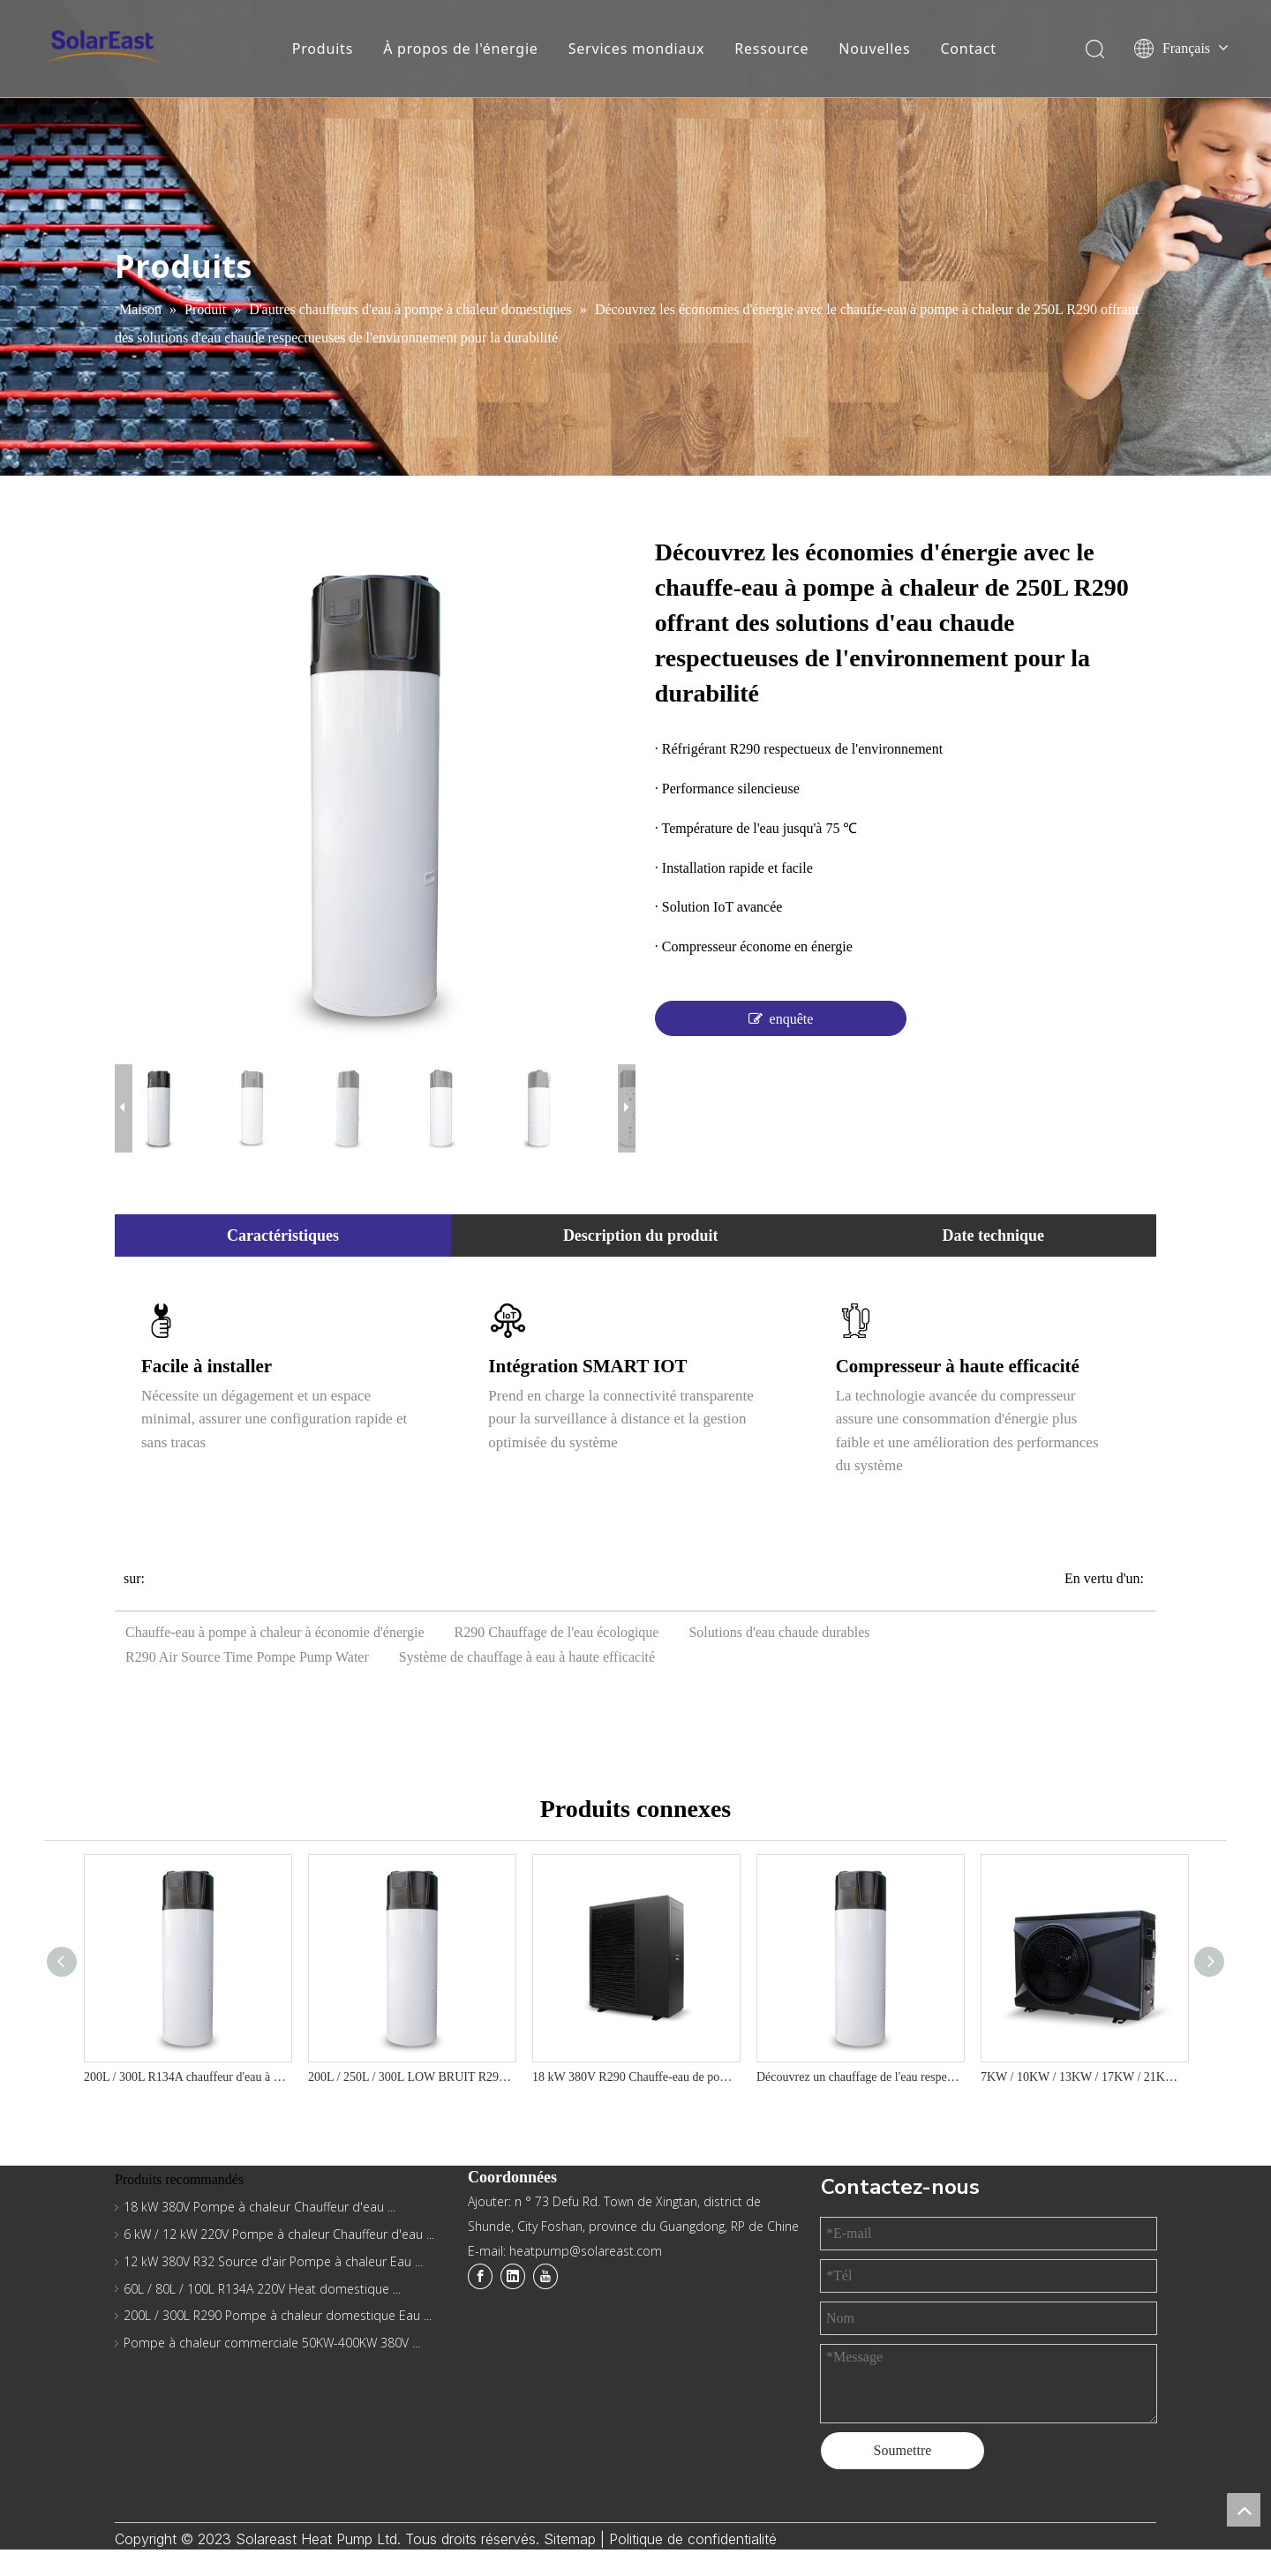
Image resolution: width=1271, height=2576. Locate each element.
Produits (322, 48)
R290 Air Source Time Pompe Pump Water (247, 1656)
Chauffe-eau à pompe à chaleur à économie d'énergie (275, 1632)
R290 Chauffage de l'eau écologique (557, 1632)
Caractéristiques (283, 1235)
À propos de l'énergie (460, 48)
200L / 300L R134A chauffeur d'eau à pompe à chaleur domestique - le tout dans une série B (187, 2077)
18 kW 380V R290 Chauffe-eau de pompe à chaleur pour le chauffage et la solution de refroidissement (635, 2077)
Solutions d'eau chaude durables (778, 1632)
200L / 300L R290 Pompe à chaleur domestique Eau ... (278, 2315)
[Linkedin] (512, 2276)
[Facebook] (480, 2276)
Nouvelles (874, 48)
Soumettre (903, 2450)
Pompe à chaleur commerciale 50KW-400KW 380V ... (272, 2342)
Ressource (771, 48)
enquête (781, 1018)
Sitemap (572, 2539)
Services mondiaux (636, 48)
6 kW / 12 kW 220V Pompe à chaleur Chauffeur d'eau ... (279, 2234)
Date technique (994, 1235)
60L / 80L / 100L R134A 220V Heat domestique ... (262, 2288)
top (1243, 2510)
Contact (968, 48)
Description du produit (640, 1235)
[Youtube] (545, 2276)
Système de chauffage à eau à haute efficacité (527, 1656)
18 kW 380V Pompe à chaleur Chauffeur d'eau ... (259, 2206)
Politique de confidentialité (693, 2539)
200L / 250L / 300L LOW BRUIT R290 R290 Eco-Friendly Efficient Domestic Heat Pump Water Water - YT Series (411, 2077)
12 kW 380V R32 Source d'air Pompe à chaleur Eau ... (273, 2261)
